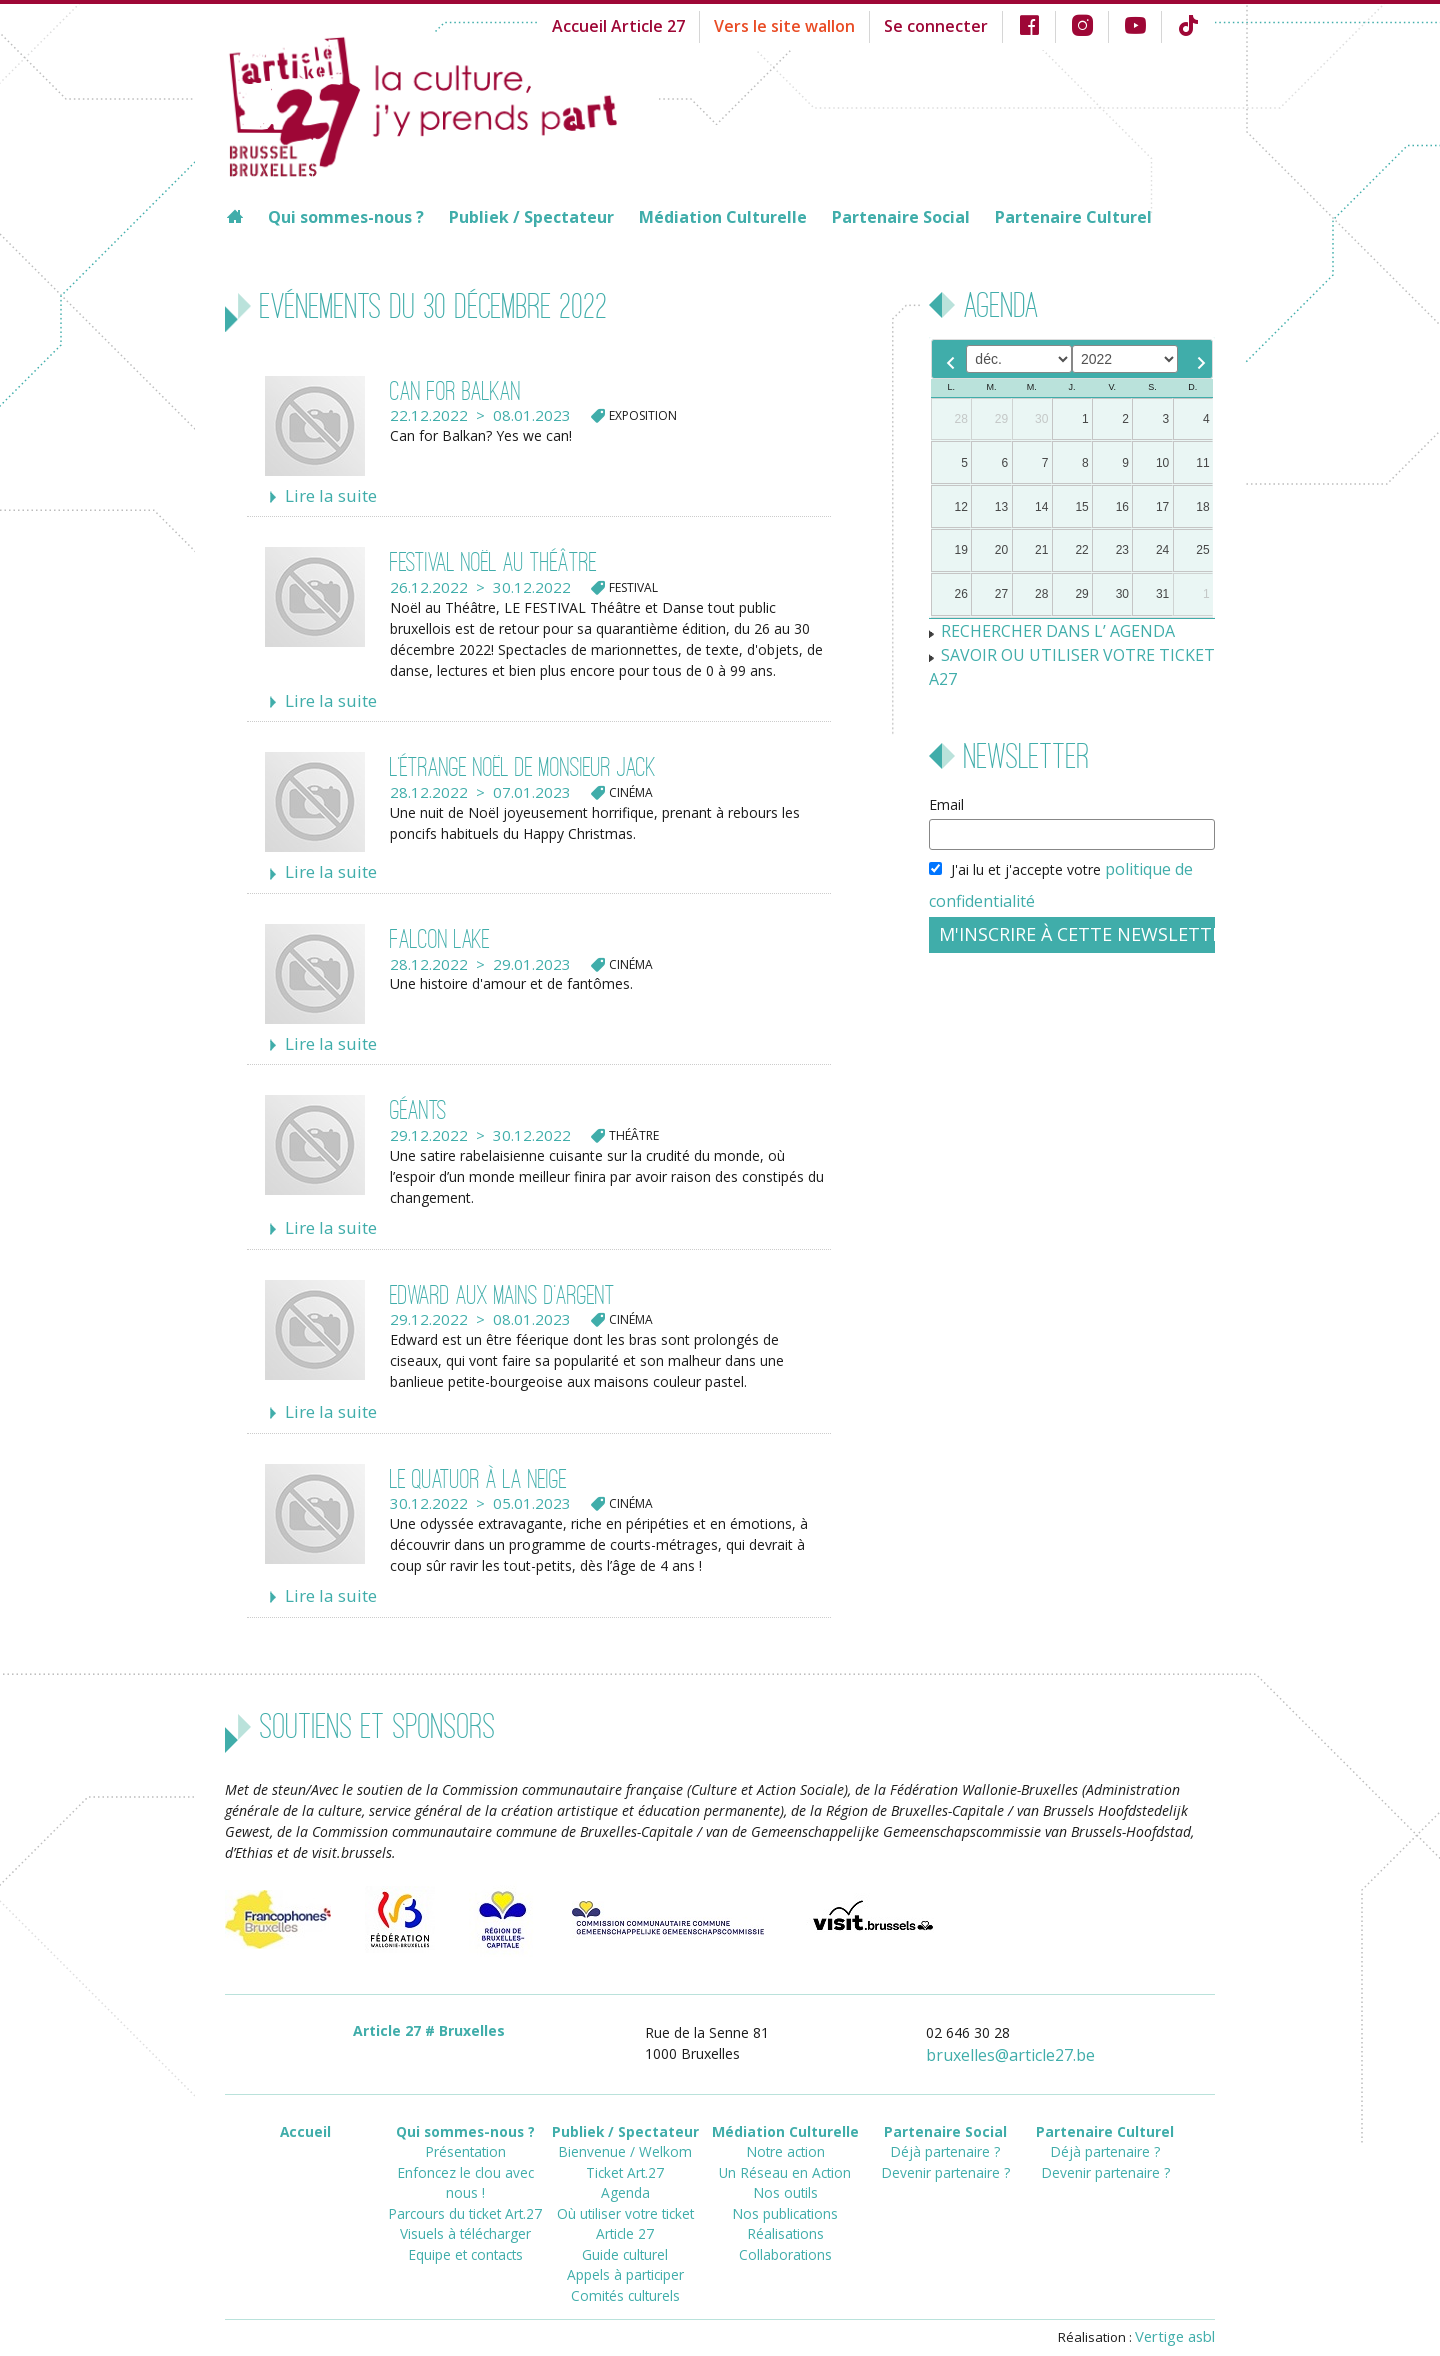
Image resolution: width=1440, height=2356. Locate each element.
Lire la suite (324, 495)
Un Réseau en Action (785, 2145)
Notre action (785, 2127)
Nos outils (785, 2163)
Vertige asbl (1179, 2313)
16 (1122, 507)
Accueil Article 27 (667, 24)
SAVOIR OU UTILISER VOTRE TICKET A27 (1075, 650)
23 (1122, 550)
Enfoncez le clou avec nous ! (465, 2145)
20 (1001, 550)
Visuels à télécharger (465, 2181)
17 (1162, 507)
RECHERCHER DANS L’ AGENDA (1045, 629)
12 (961, 507)
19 (961, 550)
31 (1162, 594)
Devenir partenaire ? (945, 2145)
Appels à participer (625, 2235)
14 (1041, 507)
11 (1202, 463)
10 (1162, 463)
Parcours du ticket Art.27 (465, 2163)
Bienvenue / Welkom (625, 2127)
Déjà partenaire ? (945, 2127)
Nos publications (785, 2181)
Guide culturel (625, 2217)
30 (1041, 419)
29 (1001, 419)
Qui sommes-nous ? (346, 217)
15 (1081, 507)
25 (1202, 550)
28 (961, 419)
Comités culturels (625, 2253)
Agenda (625, 2163)
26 (961, 594)
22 (1081, 550)
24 (1162, 550)
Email (946, 774)
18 (1202, 507)
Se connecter (955, 24)
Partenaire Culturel (1073, 217)
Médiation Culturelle (723, 217)
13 (1001, 507)
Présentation (465, 2127)
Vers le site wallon (818, 24)
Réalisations (785, 2199)
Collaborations (785, 2217)
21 (1041, 550)
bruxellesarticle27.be (1023, 2035)
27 (1001, 594)
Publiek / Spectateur (531, 217)
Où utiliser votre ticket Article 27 (625, 2190)
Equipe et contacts (465, 2199)
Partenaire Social (901, 217)
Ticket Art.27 (625, 2145)
